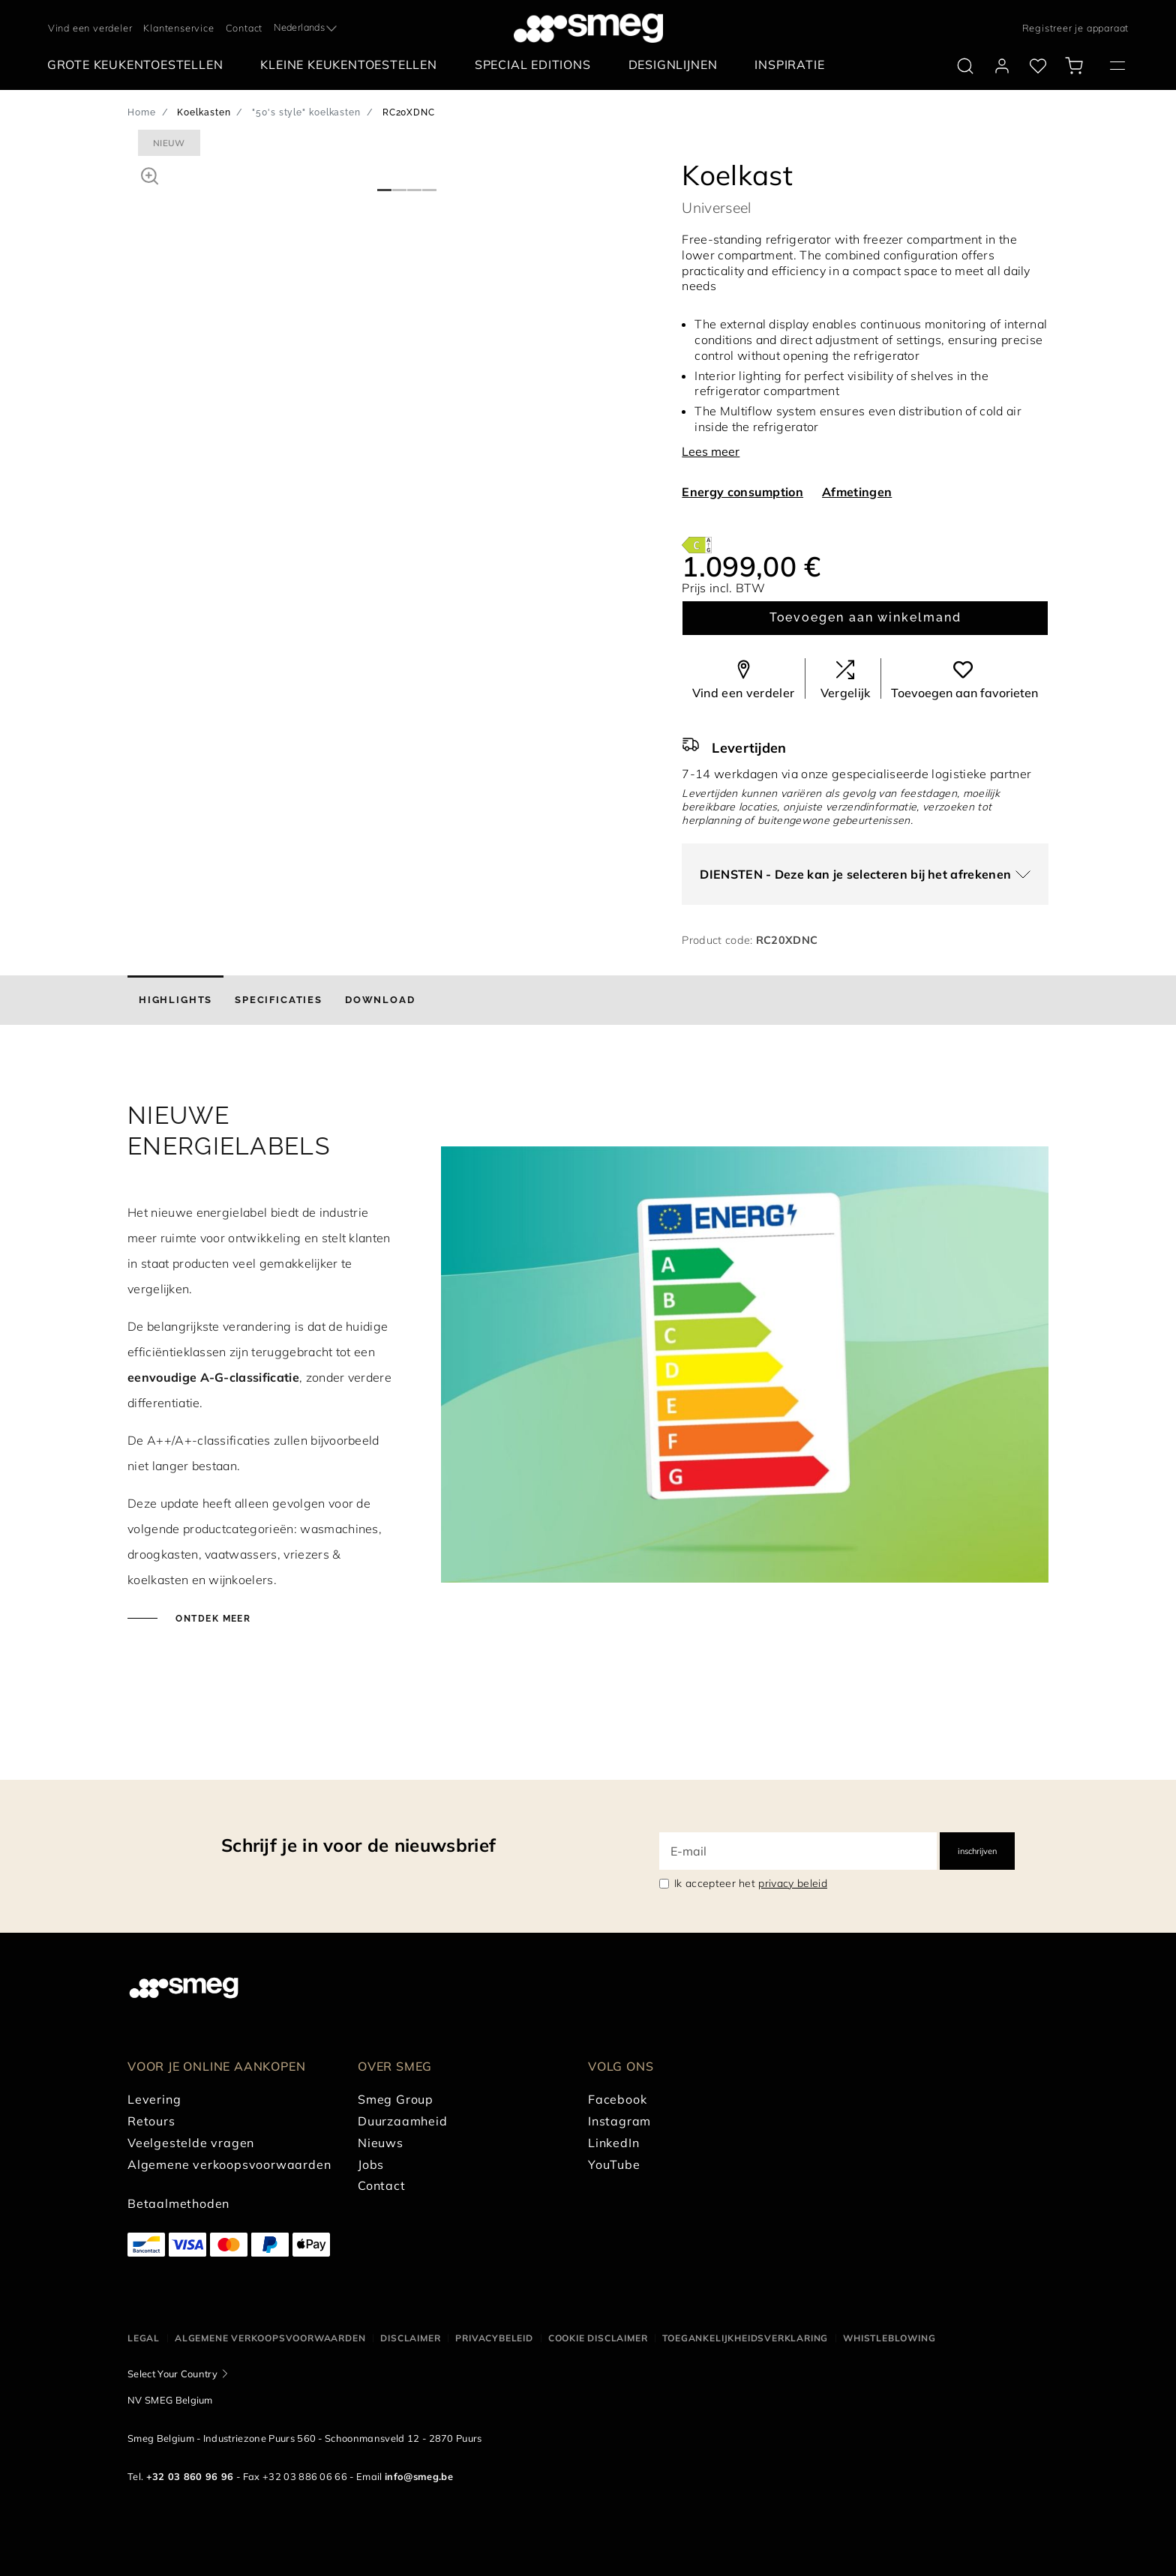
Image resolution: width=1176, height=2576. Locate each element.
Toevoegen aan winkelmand (866, 617)
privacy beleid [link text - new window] (792, 1883)
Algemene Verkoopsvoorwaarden (270, 2338)
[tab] (176, 1000)
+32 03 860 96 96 (190, 2476)
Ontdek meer (211, 1618)
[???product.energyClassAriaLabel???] (697, 544)
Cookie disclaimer (598, 2338)
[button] (149, 174)
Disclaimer (410, 2338)
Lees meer (711, 451)
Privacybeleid (493, 2338)
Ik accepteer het (750, 1883)
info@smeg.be (419, 2476)
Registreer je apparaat (1076, 28)
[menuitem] (139, 64)
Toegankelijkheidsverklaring (745, 2338)
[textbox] (307, 26)
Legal (144, 2338)
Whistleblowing (889, 2338)
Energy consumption (742, 491)
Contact (244, 28)
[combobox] (307, 27)
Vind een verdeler (90, 28)
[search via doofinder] (965, 65)
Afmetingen (857, 491)
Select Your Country (173, 2374)
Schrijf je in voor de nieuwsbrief (358, 1845)
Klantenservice (178, 28)
